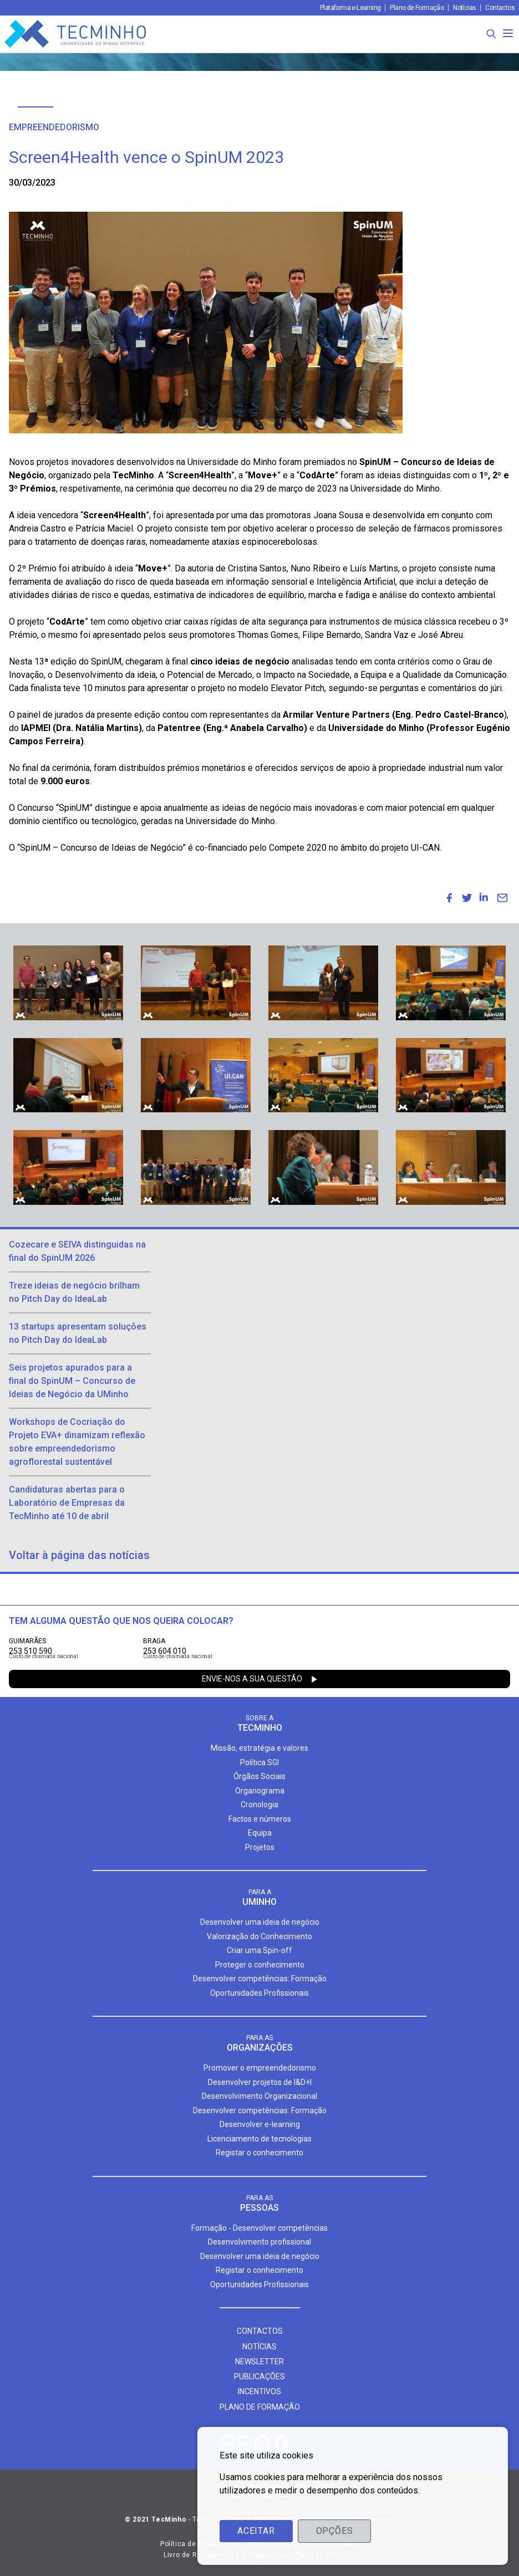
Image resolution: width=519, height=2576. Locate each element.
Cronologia (259, 1804)
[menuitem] (449, 898)
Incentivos (259, 2391)
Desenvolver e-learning (260, 2124)
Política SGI (259, 1762)
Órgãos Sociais (259, 1776)
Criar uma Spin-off (259, 1950)
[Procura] (491, 33)
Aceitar (256, 2531)
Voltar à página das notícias (79, 1555)
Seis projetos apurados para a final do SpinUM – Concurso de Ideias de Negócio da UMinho (72, 1380)
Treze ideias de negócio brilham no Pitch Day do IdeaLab (74, 1292)
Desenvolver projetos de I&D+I (260, 2082)
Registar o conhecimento (259, 2152)
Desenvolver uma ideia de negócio (259, 1922)
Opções (334, 2531)
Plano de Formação (417, 7)
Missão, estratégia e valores (259, 1748)
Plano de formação (260, 2407)
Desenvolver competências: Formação (260, 1978)
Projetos (259, 1847)
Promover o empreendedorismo (259, 2067)
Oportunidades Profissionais (259, 1993)
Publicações (259, 2376)
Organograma (259, 1790)
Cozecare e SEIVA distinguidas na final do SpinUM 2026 (77, 1251)
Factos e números (259, 1819)
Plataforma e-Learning (350, 7)
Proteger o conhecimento (259, 1964)
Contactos (500, 7)
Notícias (464, 7)
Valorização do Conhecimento (259, 1936)
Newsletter (259, 2361)
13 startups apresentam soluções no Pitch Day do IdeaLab (77, 1333)
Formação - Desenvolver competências (259, 2228)
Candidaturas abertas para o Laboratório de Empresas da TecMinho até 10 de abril (67, 1502)
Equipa (260, 1832)
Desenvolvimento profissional (259, 2241)
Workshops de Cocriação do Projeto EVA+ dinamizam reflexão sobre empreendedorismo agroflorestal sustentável (77, 1442)
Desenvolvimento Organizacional (259, 2096)
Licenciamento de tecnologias (259, 2138)
